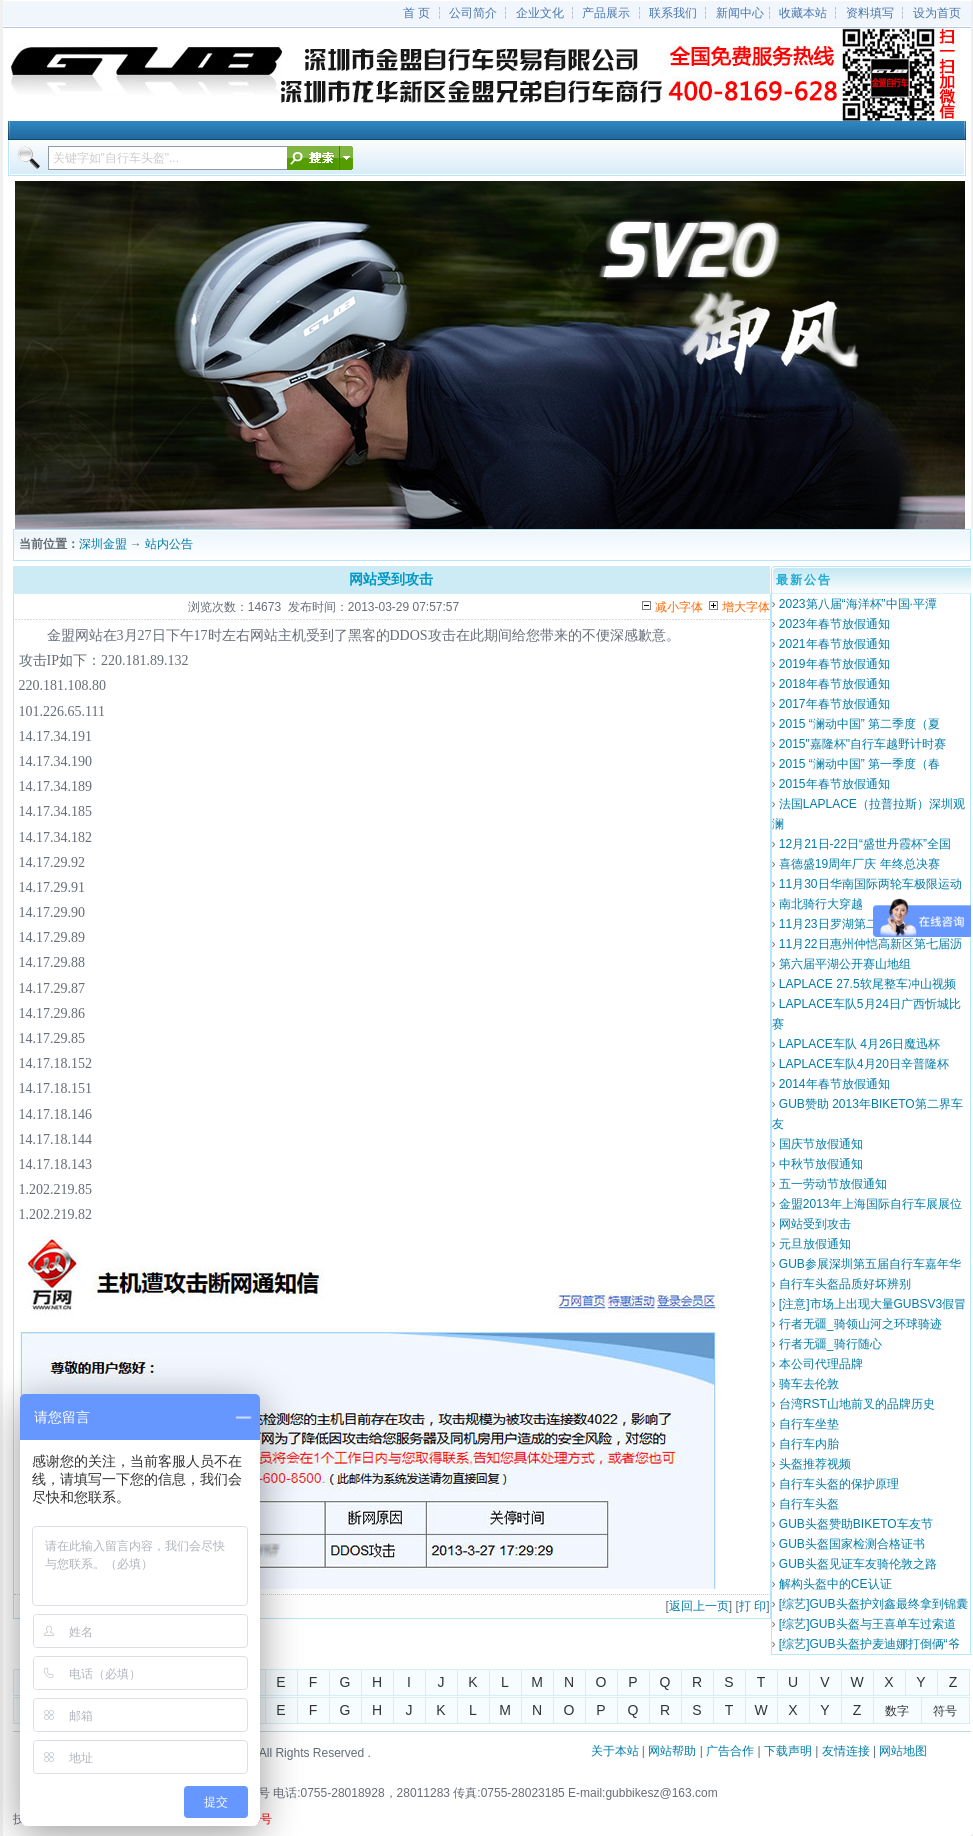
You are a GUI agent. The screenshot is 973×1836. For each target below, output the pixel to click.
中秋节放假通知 (821, 1164)
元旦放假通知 (815, 1244)
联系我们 (673, 13)
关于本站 (615, 1751)
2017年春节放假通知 (834, 704)
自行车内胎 (809, 1444)
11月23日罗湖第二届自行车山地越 (870, 924)
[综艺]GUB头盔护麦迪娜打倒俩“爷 (869, 1644)
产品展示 (606, 13)
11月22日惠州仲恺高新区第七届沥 (870, 944)
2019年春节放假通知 (834, 664)
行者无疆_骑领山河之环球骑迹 (860, 1324)
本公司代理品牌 (821, 1364)
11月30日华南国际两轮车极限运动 (870, 884)
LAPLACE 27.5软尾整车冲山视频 (867, 984)
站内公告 (169, 544)
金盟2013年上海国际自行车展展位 (870, 1204)
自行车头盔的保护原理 (839, 1484)
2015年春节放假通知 (834, 784)
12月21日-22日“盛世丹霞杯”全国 (865, 844)
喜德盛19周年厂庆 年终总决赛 (859, 864)
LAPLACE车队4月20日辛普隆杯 (864, 1064)
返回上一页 (699, 1606)
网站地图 (903, 1751)
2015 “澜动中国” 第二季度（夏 (859, 724)
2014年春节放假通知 (834, 1084)
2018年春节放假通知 (834, 684)
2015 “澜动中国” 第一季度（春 (859, 764)
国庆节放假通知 (821, 1144)
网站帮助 (672, 1751)
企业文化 (540, 13)
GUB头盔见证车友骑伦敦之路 (858, 1564)
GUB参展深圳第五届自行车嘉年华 (870, 1264)
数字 (897, 1711)
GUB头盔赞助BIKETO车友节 (856, 1524)
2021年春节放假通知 (834, 644)
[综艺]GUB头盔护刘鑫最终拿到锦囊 (873, 1604)
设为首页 (937, 13)
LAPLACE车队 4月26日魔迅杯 (859, 1044)
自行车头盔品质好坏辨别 (845, 1284)
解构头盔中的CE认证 (835, 1584)
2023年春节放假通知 (834, 624)
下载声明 (788, 1751)
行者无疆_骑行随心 (830, 1344)
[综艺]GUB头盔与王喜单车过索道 (867, 1624)
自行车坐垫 (809, 1424)
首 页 (416, 13)
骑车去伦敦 (809, 1384)
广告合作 (730, 1751)
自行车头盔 (809, 1504)
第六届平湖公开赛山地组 (845, 964)
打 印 (752, 1606)
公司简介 (473, 13)
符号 (945, 1711)
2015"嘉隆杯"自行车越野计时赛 (862, 744)
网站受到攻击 (815, 1224)
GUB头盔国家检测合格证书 (852, 1544)
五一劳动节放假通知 (833, 1184)
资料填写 (870, 13)
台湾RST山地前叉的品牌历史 (857, 1404)
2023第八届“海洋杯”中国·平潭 (858, 604)
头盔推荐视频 (815, 1464)
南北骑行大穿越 (821, 904)
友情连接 (846, 1751)
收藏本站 (803, 13)
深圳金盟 (103, 544)
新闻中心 (740, 13)
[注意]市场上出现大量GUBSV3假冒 (872, 1304)
